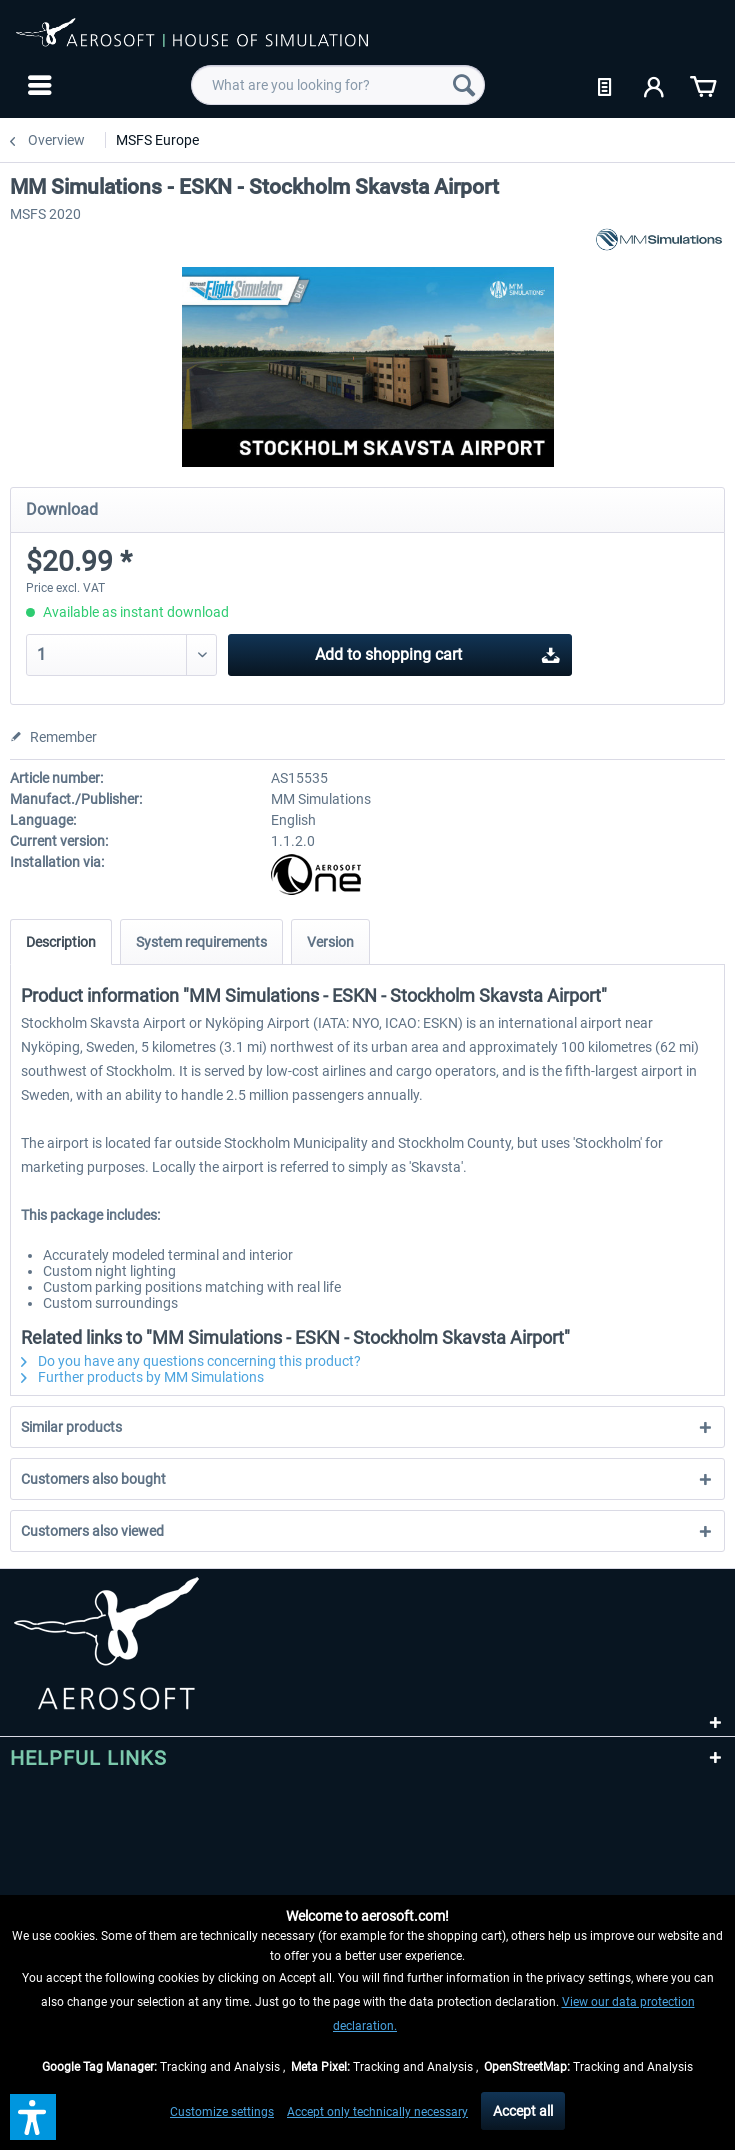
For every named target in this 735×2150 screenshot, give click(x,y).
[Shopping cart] (703, 85)
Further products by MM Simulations (142, 1377)
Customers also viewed (92, 1531)
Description (61, 942)
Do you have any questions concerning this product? (191, 1361)
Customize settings (222, 2112)
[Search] (464, 85)
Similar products (71, 1427)
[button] (33, 2117)
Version (330, 942)
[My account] (655, 85)
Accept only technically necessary (377, 2112)
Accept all (523, 2111)
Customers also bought (93, 1479)
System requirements (201, 942)
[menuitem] (37, 85)
